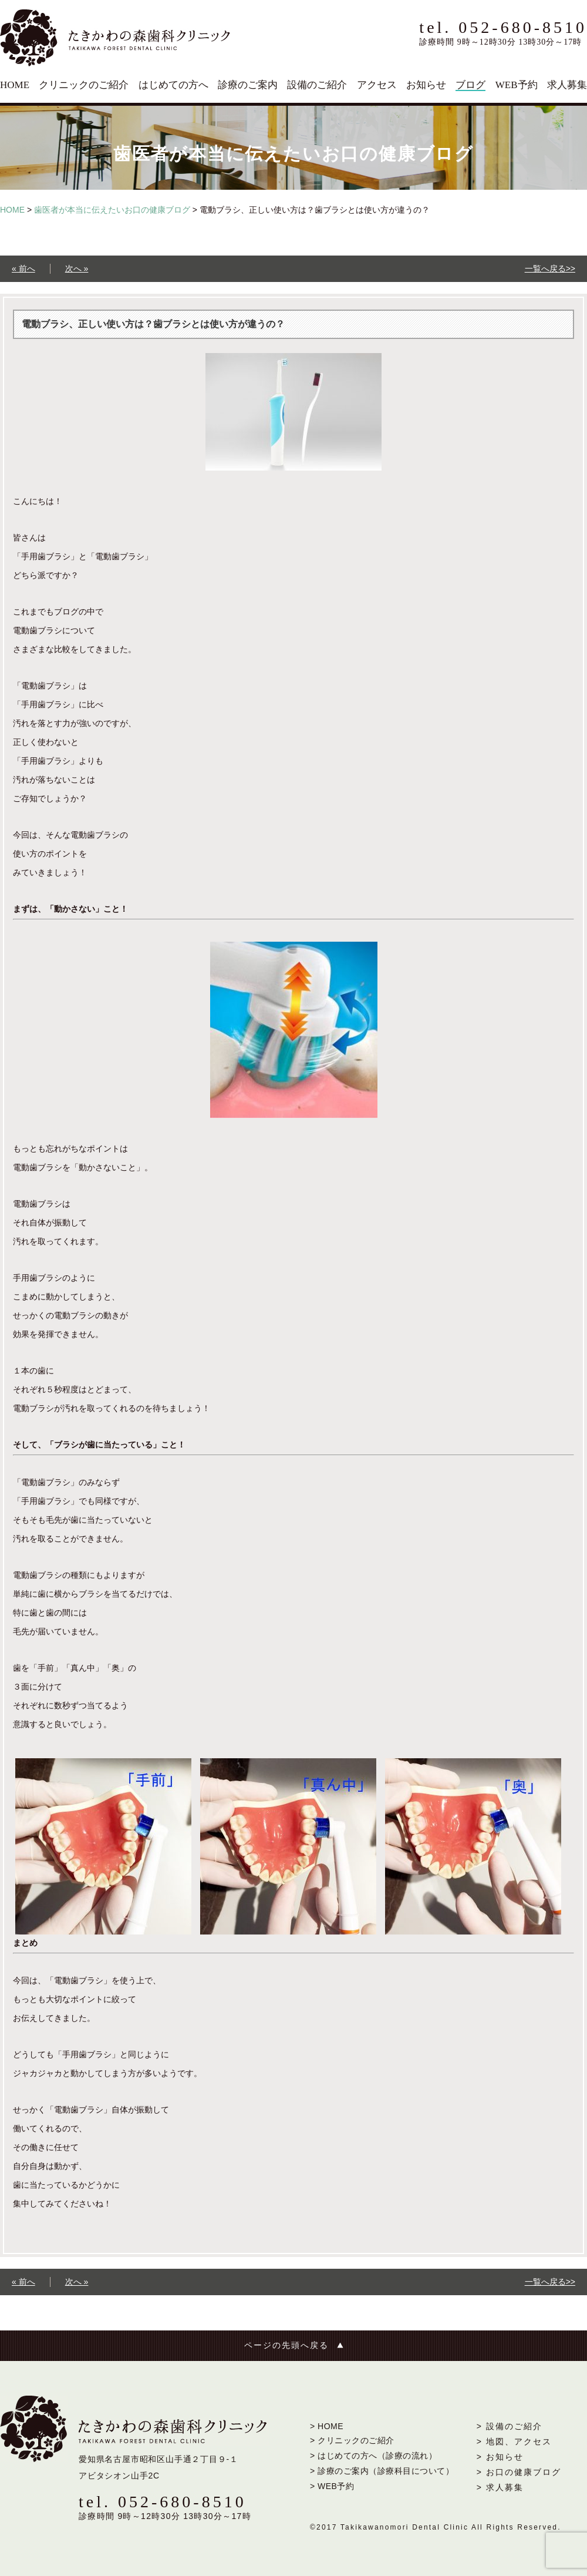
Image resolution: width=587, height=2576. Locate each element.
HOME (14, 85)
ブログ (470, 85)
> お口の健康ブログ (519, 2472)
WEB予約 (516, 85)
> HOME (326, 2426)
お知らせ (426, 85)
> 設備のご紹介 (509, 2426)
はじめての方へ (173, 85)
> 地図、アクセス (514, 2441)
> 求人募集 (500, 2487)
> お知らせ (500, 2456)
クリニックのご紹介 (84, 85)
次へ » (77, 268)
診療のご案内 (248, 85)
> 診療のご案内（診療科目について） (382, 2471)
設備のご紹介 (317, 85)
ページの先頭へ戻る (286, 2345)
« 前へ (23, 268)
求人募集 (567, 85)
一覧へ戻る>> (550, 268)
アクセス (377, 85)
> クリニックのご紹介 (352, 2440)
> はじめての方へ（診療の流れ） (373, 2455)
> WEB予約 (332, 2486)
